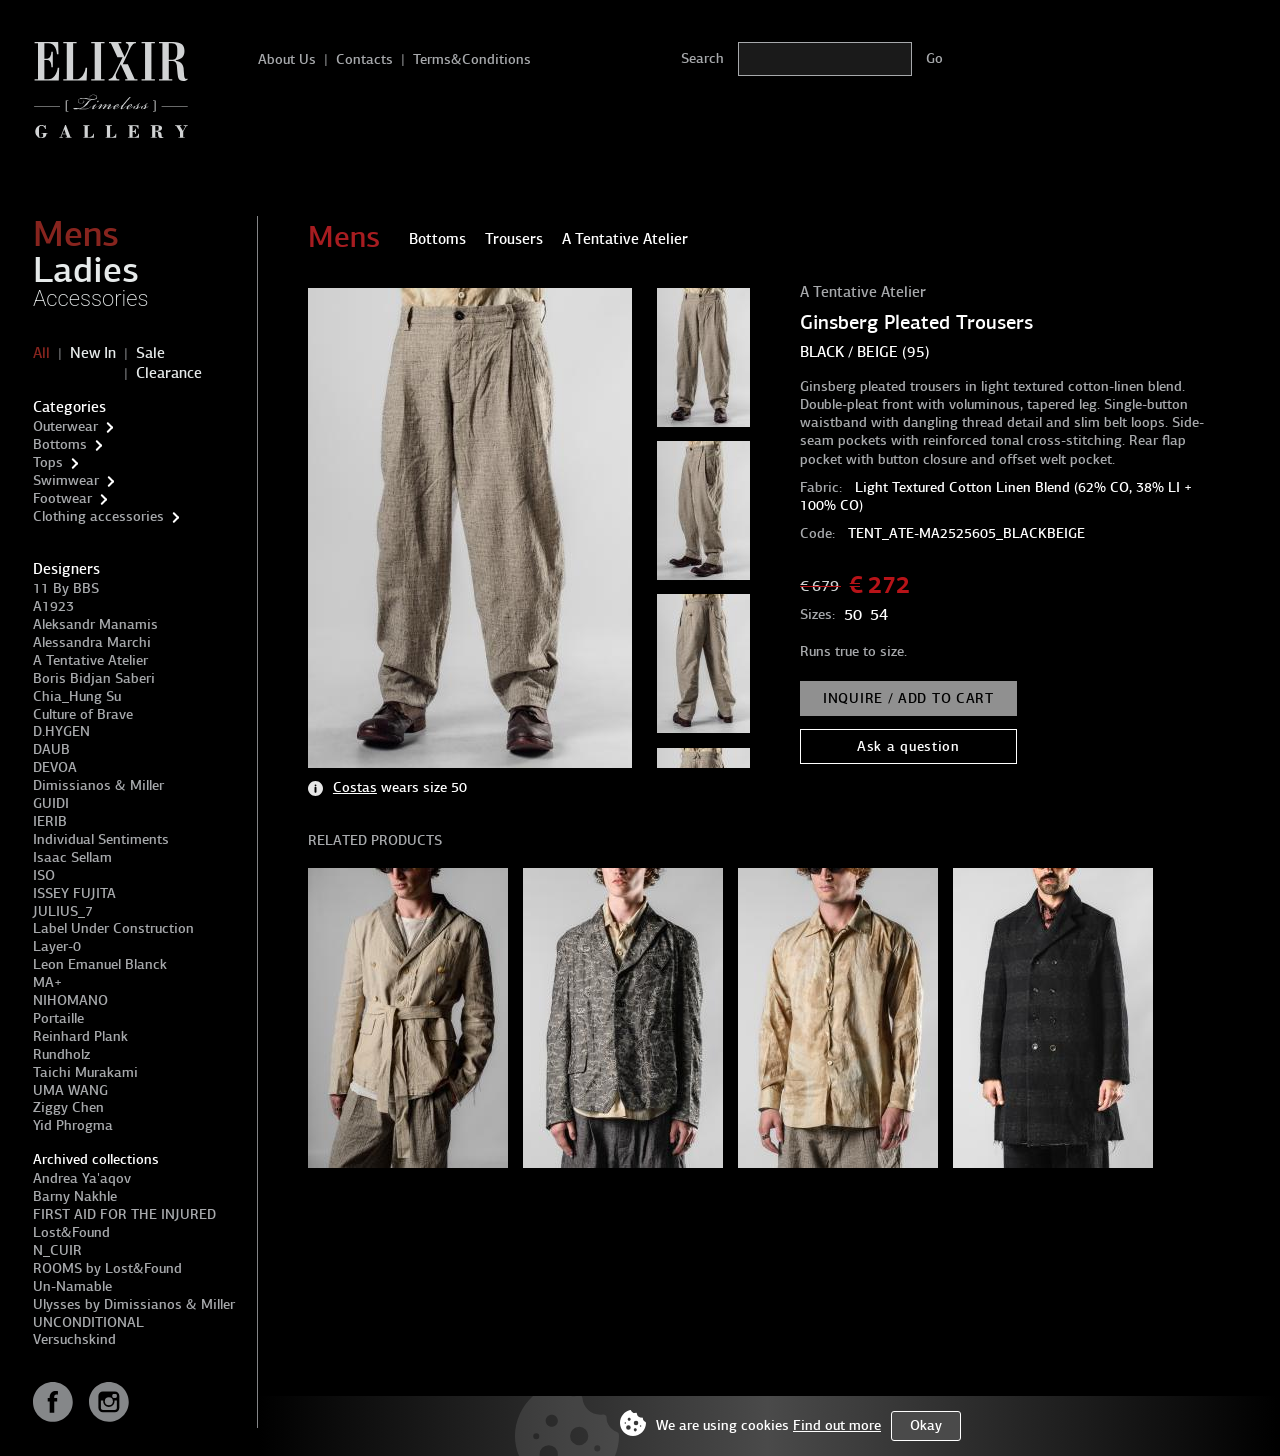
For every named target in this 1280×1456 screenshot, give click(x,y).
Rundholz (61, 1054)
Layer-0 (57, 946)
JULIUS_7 (63, 911)
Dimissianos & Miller (98, 785)
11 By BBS (66, 588)
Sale (150, 353)
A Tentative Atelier (90, 660)
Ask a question (908, 746)
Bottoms (60, 444)
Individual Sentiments (101, 839)
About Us (287, 59)
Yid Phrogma (73, 1125)
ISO (44, 875)
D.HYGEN (61, 731)
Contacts (364, 59)
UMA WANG (70, 1090)
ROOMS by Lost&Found (107, 1268)
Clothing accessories (98, 516)
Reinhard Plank (80, 1036)
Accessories (91, 298)
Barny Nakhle (75, 1196)
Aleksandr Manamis (95, 624)
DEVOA (55, 767)
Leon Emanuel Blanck (100, 964)
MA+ (47, 982)
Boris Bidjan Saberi (94, 678)
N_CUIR (57, 1250)
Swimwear (66, 480)
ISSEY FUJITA (74, 893)
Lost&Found (71, 1232)
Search (702, 58)
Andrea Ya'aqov (82, 1178)
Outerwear (65, 426)
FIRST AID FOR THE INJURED (124, 1214)
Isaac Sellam (72, 857)
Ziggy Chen (68, 1107)
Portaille (58, 1018)
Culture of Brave (83, 714)
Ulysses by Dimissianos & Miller (134, 1304)
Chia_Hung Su (77, 696)
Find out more (837, 1425)
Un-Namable (72, 1286)
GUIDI (51, 803)
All (41, 353)
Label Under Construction (113, 928)
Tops (48, 462)
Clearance (169, 373)
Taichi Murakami (85, 1072)
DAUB (51, 749)
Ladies (86, 270)
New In (93, 353)
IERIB (50, 821)
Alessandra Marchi (92, 642)
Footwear (62, 498)
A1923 (53, 606)
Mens (76, 234)
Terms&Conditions (472, 59)
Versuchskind (74, 1339)
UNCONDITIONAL (88, 1322)
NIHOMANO (70, 1000)
